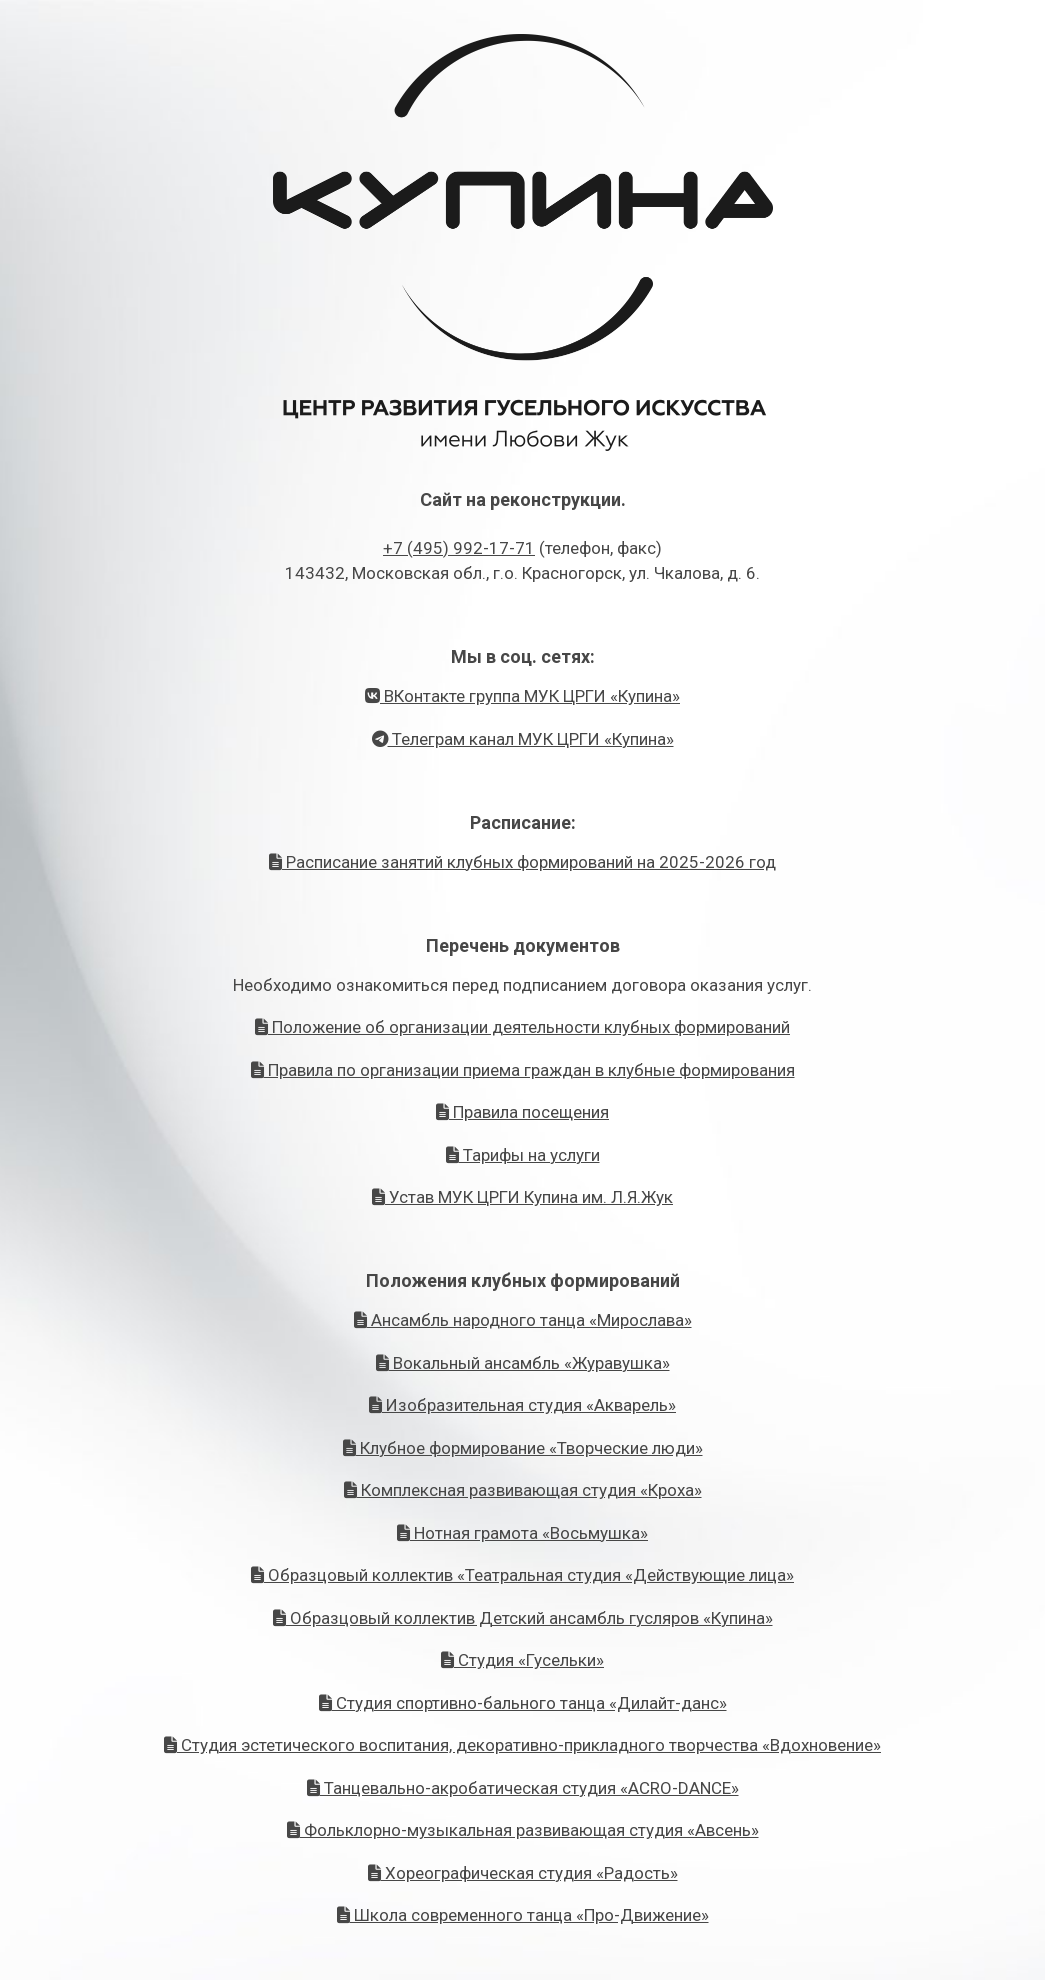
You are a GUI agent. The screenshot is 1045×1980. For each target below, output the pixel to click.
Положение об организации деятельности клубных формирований (522, 1027)
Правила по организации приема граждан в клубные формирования (523, 1070)
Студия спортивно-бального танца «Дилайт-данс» (523, 1703)
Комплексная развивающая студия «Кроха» (523, 1490)
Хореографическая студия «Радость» (523, 1873)
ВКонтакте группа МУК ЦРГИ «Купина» (522, 696)
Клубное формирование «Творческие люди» (523, 1448)
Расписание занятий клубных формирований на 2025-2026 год (522, 862)
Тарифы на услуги (523, 1155)
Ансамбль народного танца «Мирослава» (523, 1320)
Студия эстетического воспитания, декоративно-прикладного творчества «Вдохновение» (522, 1745)
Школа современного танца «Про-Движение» (523, 1915)
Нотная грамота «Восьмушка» (522, 1533)
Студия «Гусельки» (522, 1660)
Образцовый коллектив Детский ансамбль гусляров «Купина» (523, 1618)
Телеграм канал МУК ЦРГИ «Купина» (523, 739)
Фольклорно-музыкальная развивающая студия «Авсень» (523, 1830)
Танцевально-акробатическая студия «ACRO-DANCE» (523, 1788)
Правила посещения (522, 1112)
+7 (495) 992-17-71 (459, 548)
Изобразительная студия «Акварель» (522, 1405)
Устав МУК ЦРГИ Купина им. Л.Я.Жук (522, 1197)
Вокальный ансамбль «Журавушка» (523, 1363)
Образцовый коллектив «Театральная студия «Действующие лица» (522, 1575)
